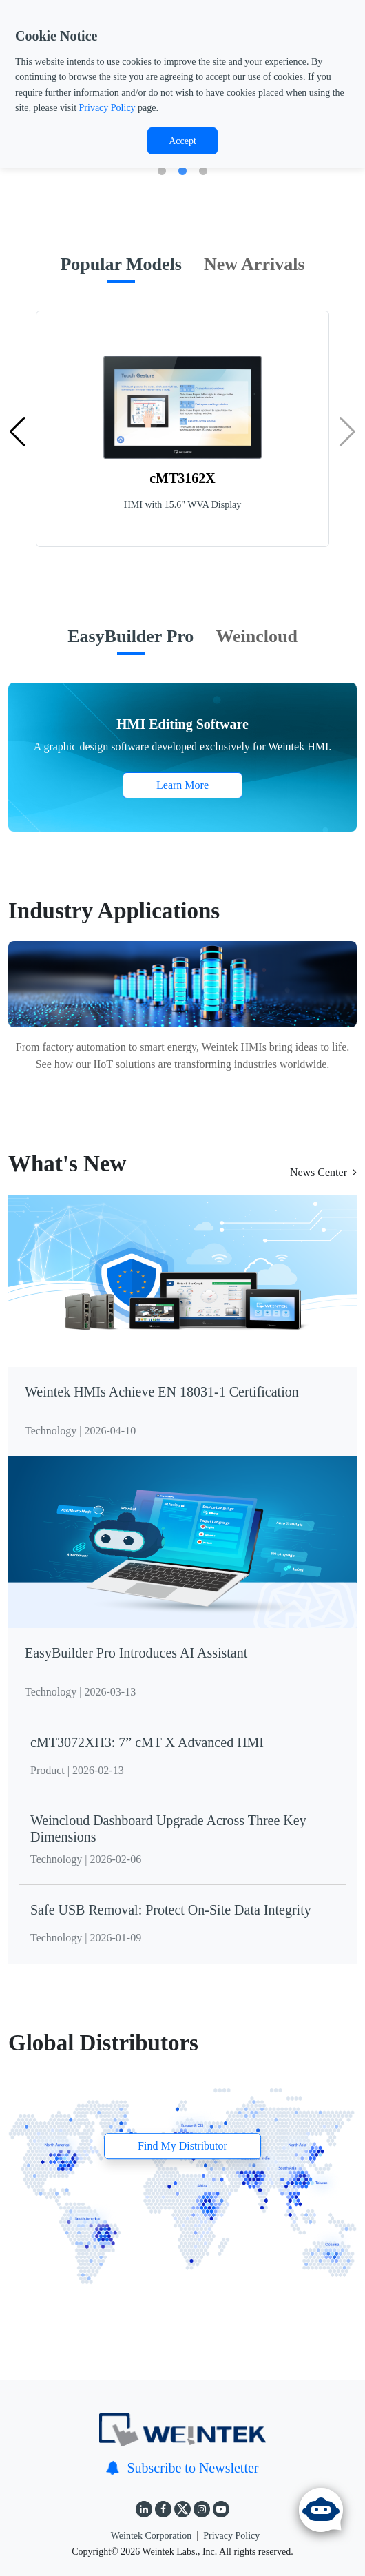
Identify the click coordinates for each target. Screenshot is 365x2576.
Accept (182, 141)
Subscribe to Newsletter (182, 2468)
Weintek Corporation (151, 2536)
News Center (323, 1172)
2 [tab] (182, 171)
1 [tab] (162, 171)
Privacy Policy (107, 108)
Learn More (182, 785)
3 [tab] (203, 171)
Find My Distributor (182, 2146)
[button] (17, 432)
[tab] (120, 271)
